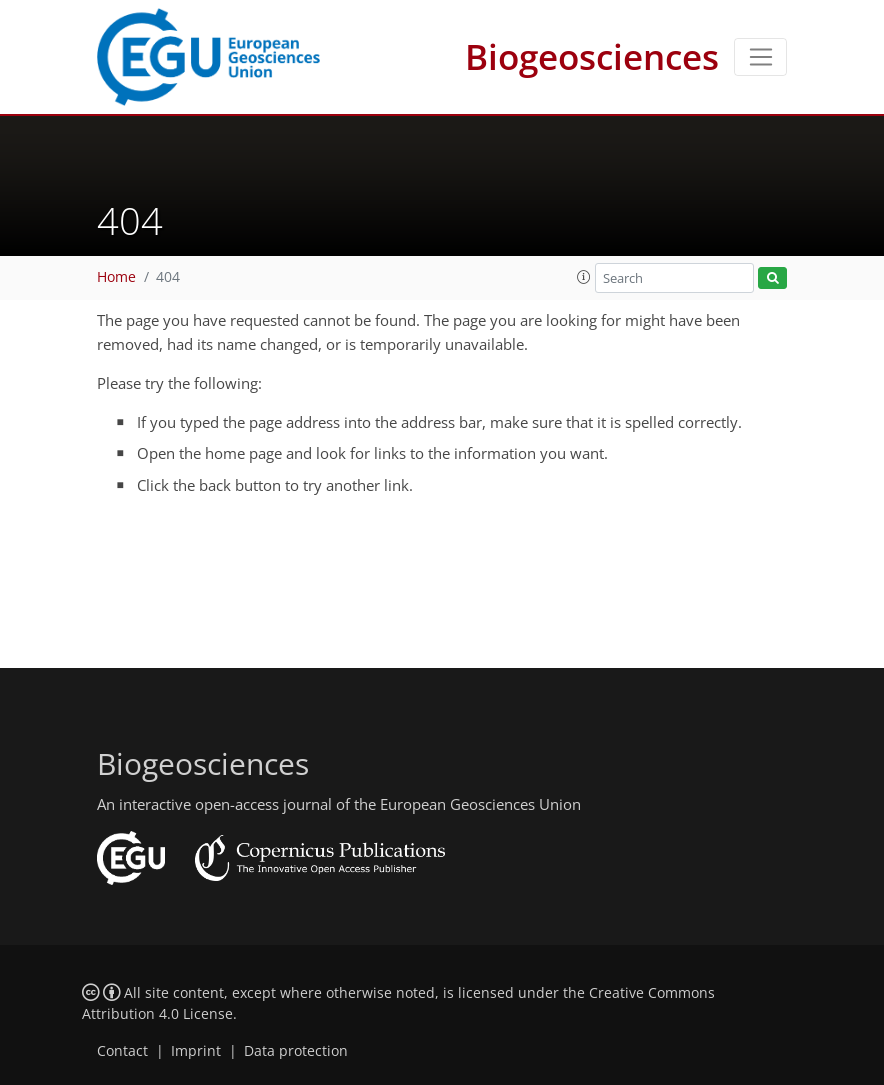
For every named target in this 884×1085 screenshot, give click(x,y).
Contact (122, 1051)
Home (116, 277)
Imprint (196, 1051)
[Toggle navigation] (760, 57)
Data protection (296, 1051)
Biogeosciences (592, 56)
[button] (584, 277)
